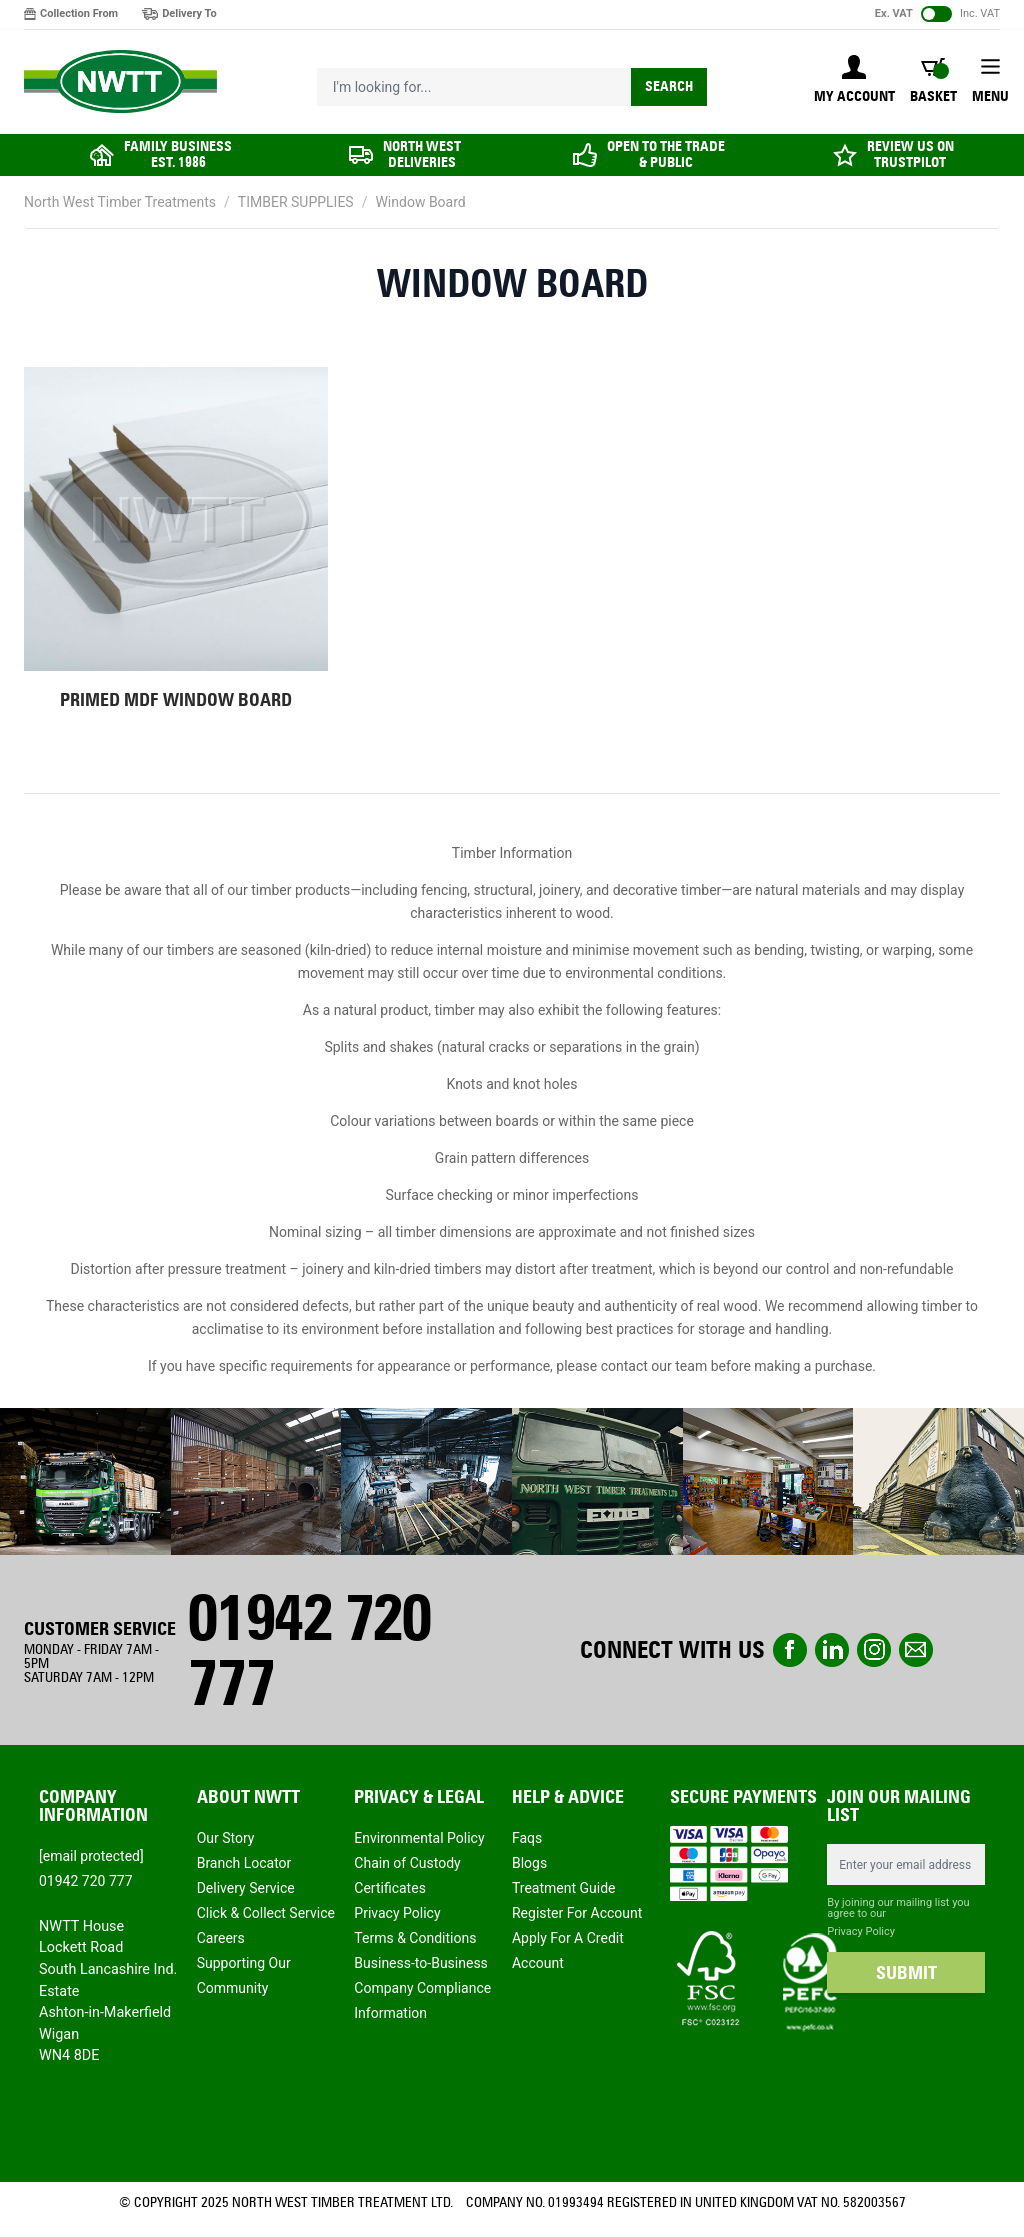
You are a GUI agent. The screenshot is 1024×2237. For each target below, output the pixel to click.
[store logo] (120, 82)
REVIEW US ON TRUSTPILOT (910, 154)
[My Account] (854, 81)
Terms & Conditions (415, 1938)
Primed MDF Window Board (176, 700)
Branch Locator (244, 1863)
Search (669, 86)
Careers (221, 1938)
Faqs (527, 1838)
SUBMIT (906, 1973)
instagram (874, 1650)
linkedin (832, 1650)
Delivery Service (246, 1888)
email (916, 1650)
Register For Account (577, 1913)
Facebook (790, 1650)
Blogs (529, 1863)
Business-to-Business (421, 1963)
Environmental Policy (419, 1838)
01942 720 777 (308, 1650)
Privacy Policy (397, 1913)
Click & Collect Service (266, 1913)
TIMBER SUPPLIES (296, 202)
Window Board (420, 202)
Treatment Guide (564, 1888)
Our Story (226, 1838)
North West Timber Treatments (120, 202)
